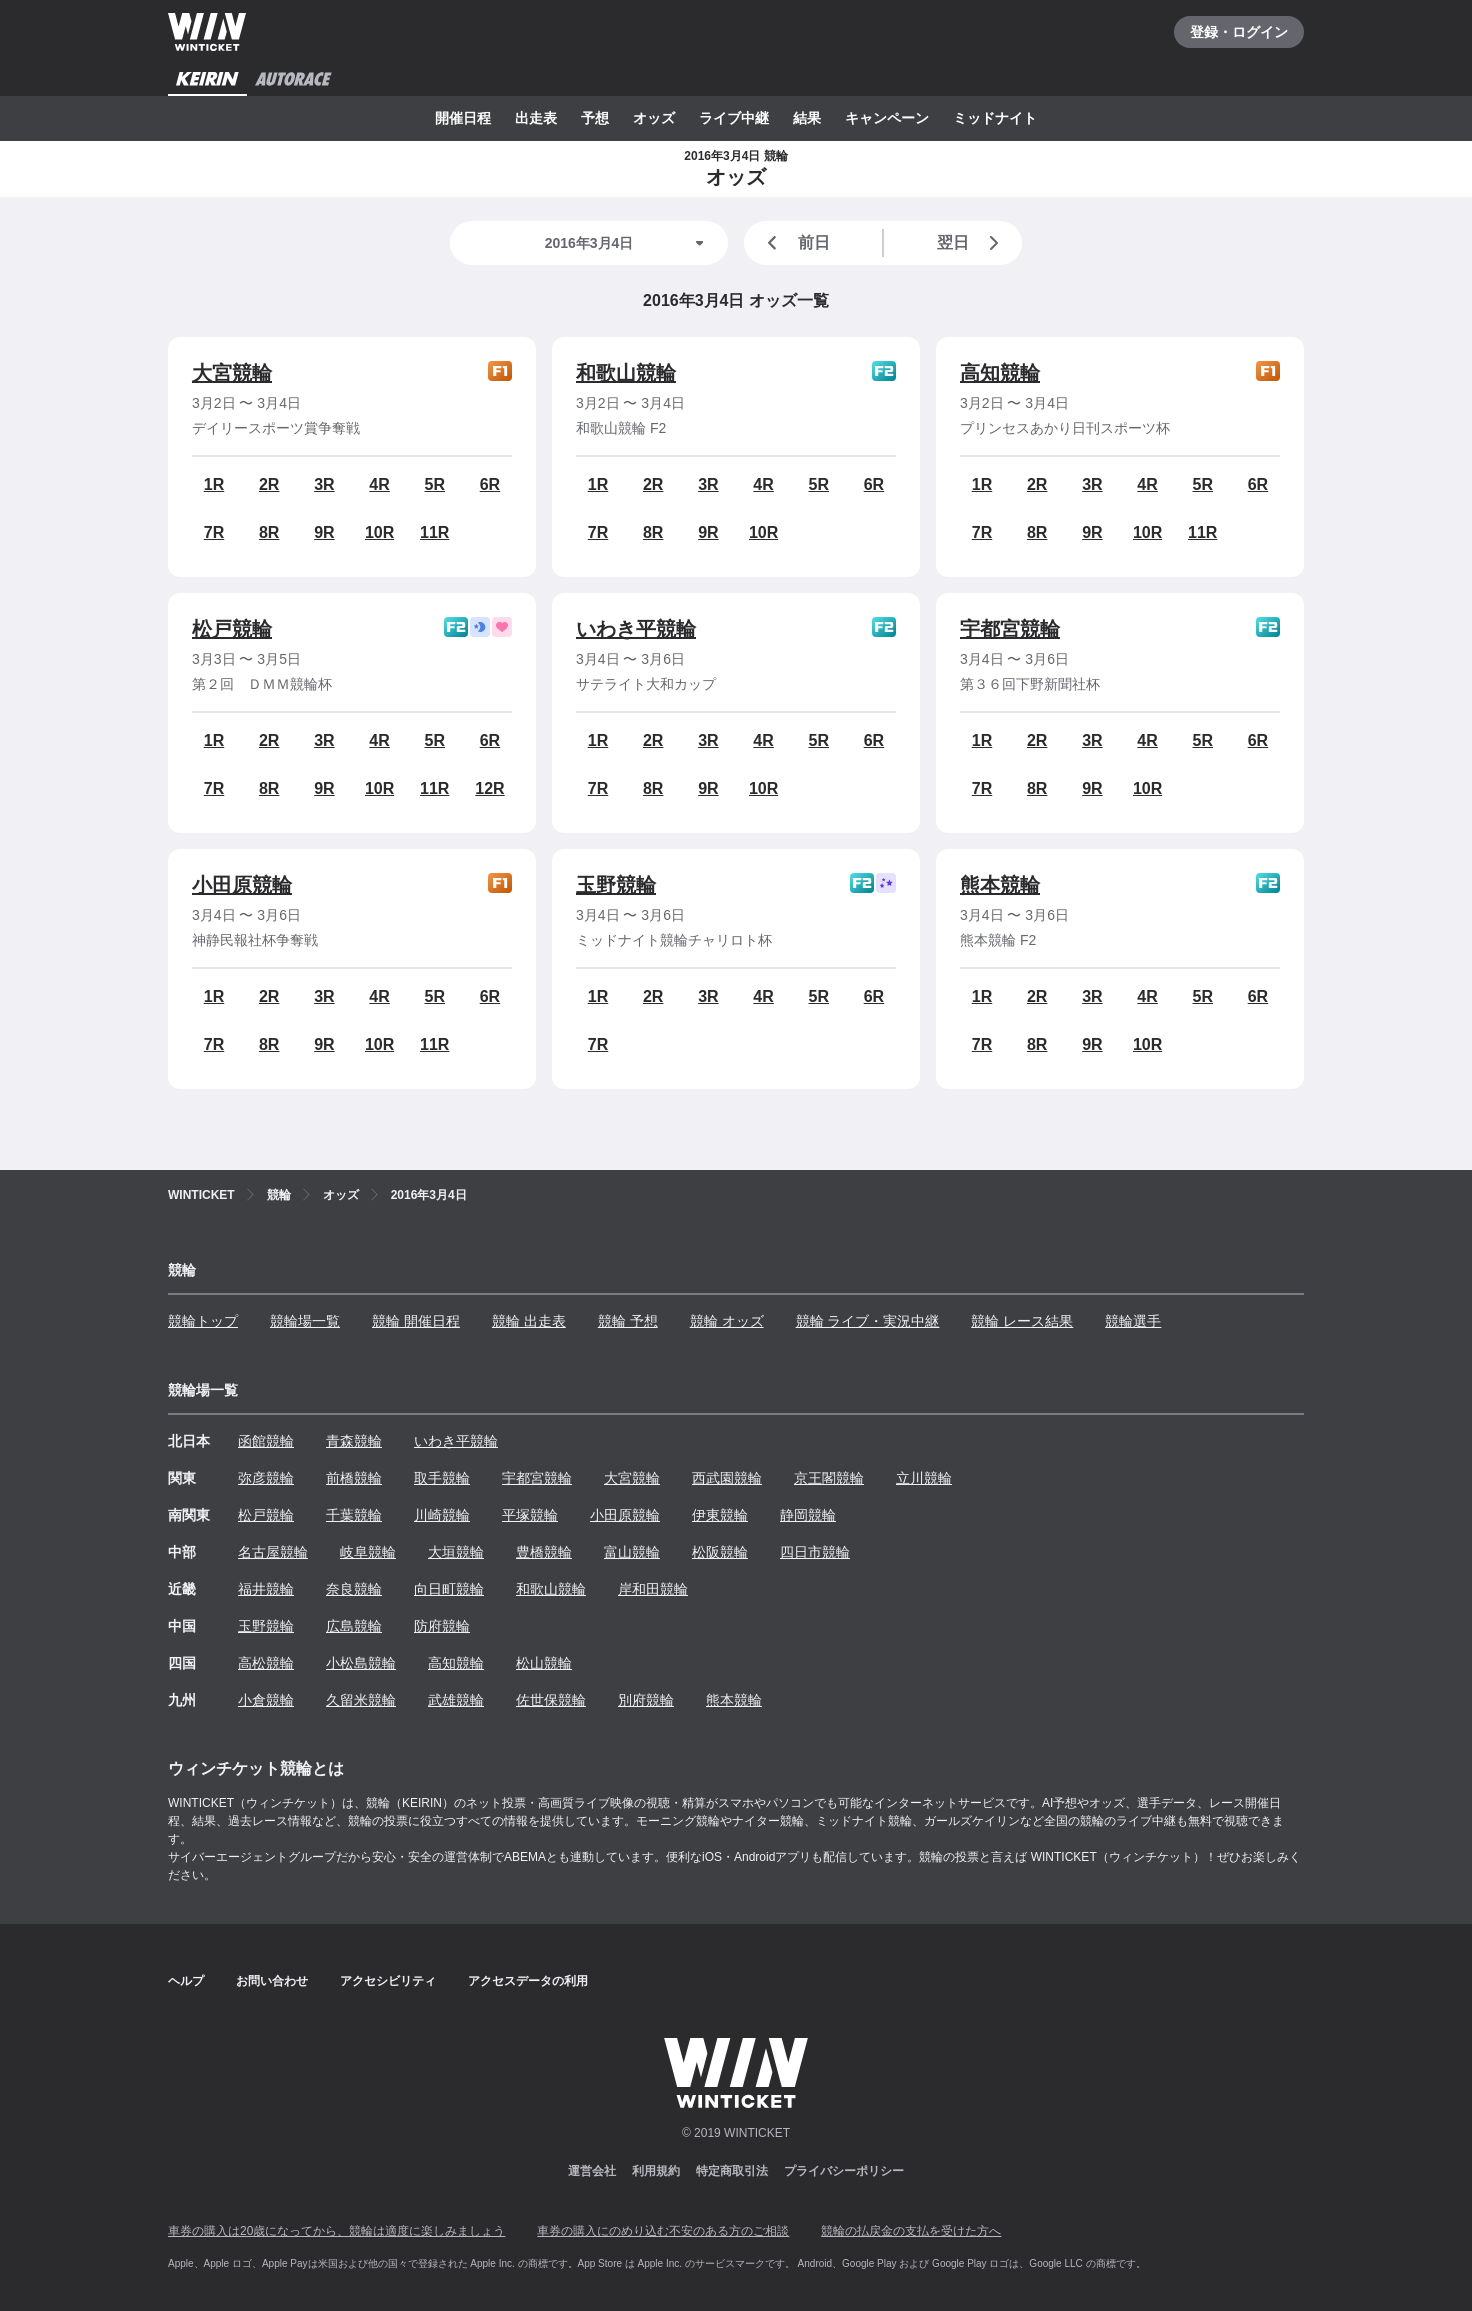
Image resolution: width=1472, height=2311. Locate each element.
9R (324, 532)
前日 (795, 243)
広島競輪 (354, 1626)
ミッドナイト (995, 118)
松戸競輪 (232, 629)
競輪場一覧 (305, 1321)
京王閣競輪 (829, 1478)
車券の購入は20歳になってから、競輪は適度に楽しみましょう (336, 2231)
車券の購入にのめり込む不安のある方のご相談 (663, 2231)
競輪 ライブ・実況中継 (868, 1321)
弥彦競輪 (266, 1478)
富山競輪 (632, 1552)
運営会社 (592, 2171)
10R (379, 532)
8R (269, 532)
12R (489, 788)
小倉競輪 (266, 1700)
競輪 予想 (628, 1321)
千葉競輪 (354, 1515)
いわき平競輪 (636, 629)
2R (269, 484)
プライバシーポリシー (844, 2171)
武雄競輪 (456, 1700)
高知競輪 (1000, 373)
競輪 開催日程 (416, 1321)
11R (434, 532)
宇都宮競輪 (1010, 629)
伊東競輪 (720, 1515)
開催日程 (463, 118)
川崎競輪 (442, 1515)
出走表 (536, 118)
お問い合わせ (272, 1981)
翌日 (972, 243)
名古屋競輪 (273, 1552)
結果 (807, 118)
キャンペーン (887, 118)
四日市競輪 (815, 1552)
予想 (595, 118)
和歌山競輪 (626, 373)
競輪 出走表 (529, 1321)
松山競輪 (544, 1663)
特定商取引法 (732, 2171)
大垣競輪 (456, 1552)
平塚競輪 (530, 1515)
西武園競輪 (727, 1478)
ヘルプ (186, 1981)
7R (214, 532)
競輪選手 (1133, 1321)
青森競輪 (354, 1441)
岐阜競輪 (368, 1552)
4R (379, 484)
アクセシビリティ (388, 1981)
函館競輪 (266, 1441)
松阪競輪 (720, 1552)
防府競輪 (442, 1626)
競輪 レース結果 (1022, 1321)
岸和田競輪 (653, 1589)
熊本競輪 (1000, 885)
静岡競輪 (808, 1515)
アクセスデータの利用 (528, 1981)
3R (324, 484)
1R (214, 484)
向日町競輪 (449, 1589)
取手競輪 (442, 1478)
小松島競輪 (361, 1663)
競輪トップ (203, 1321)
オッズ (654, 118)
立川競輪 (924, 1478)
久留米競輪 (361, 1700)
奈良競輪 (354, 1589)
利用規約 (656, 2171)
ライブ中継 (734, 118)
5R (435, 484)
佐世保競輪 (551, 1700)
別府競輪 (646, 1700)
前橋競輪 (354, 1478)
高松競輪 (266, 1663)
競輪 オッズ (727, 1321)
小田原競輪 (242, 885)
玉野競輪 (616, 885)
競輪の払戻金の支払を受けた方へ (911, 2231)
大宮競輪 (232, 373)
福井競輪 (266, 1589)
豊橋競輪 (544, 1552)
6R (490, 484)
